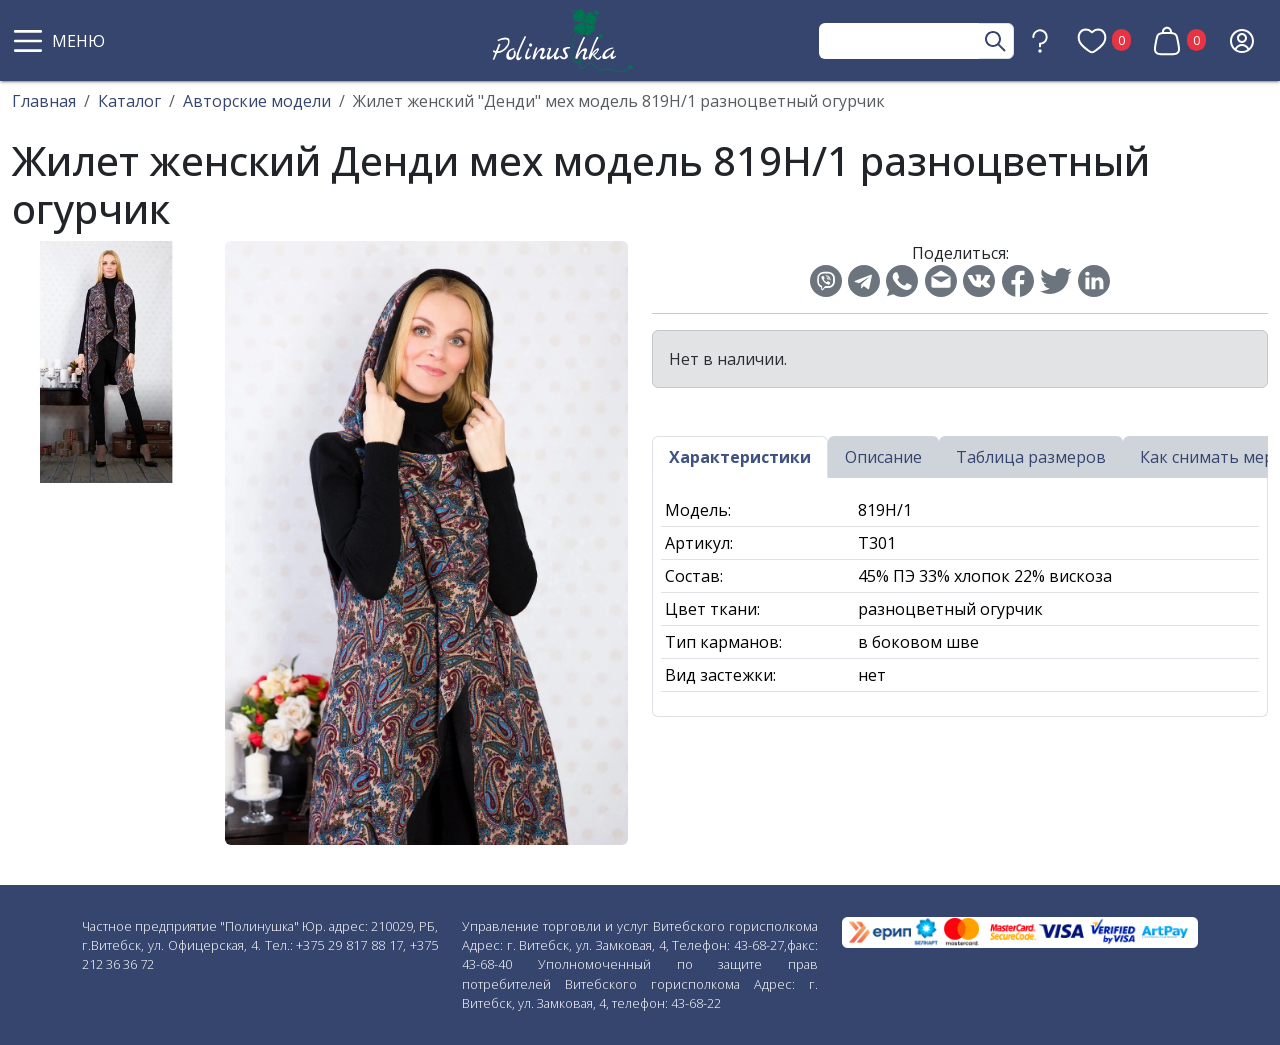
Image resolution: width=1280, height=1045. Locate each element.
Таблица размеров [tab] (1031, 457)
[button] (62, 41)
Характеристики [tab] (740, 457)
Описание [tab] (883, 457)
